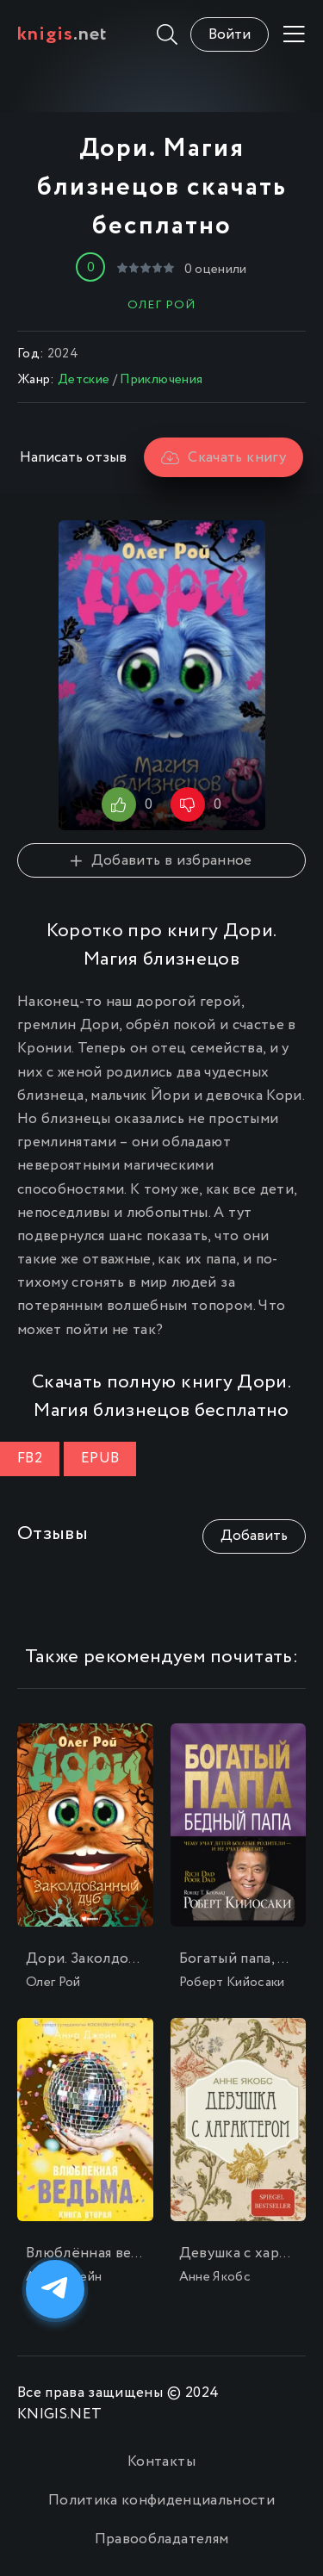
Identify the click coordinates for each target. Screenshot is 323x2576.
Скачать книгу (223, 458)
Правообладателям (161, 2539)
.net (62, 34)
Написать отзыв (73, 458)
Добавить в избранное (161, 861)
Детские (83, 379)
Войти (229, 35)
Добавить (254, 1536)
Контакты (161, 2462)
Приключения (161, 379)
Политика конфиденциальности (161, 2500)
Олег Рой (161, 304)
